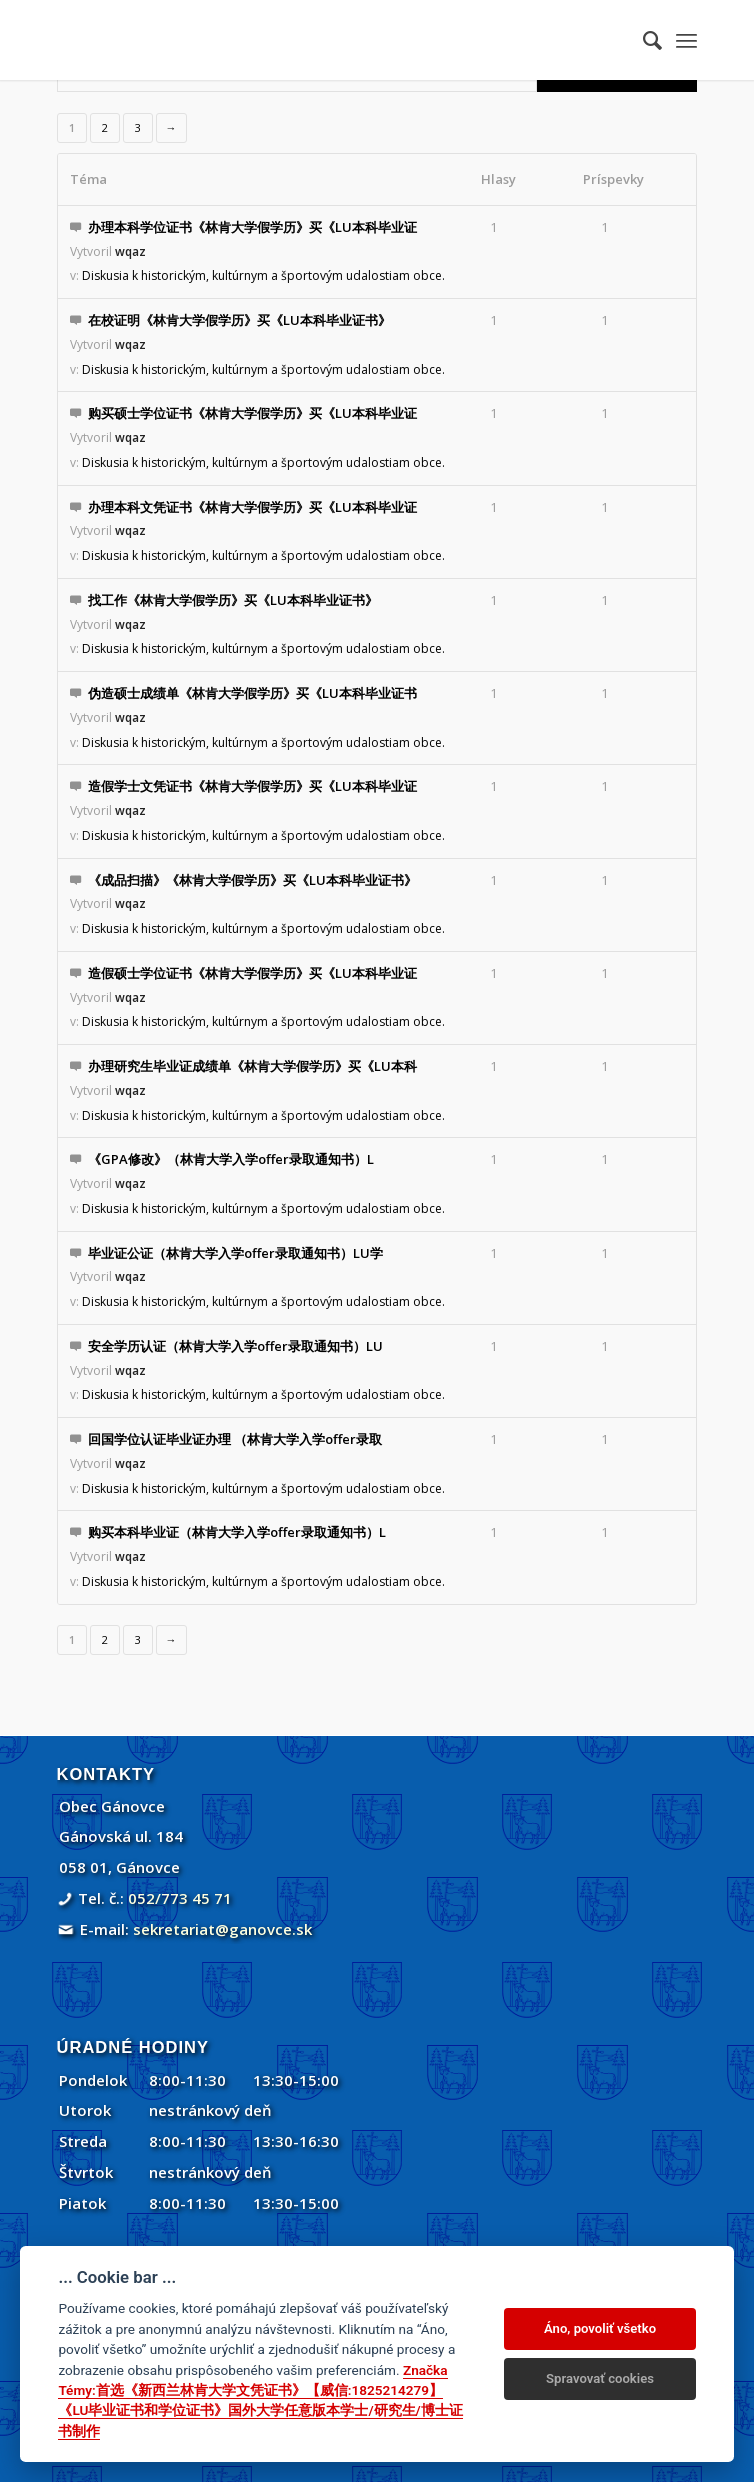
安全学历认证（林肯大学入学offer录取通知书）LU (235, 1346)
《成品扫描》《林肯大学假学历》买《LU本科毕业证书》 (252, 880)
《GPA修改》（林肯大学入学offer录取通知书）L (231, 1159)
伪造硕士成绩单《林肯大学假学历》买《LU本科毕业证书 (252, 693)
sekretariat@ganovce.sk (222, 1929)
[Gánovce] (313, 40)
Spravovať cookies (600, 2378)
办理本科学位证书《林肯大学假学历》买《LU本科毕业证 (252, 227)
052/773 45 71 (180, 1898)
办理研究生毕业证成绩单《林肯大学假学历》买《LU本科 (252, 1066)
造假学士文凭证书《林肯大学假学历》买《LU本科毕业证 (252, 786)
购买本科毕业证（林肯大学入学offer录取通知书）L (237, 1532)
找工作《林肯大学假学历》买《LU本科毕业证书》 (233, 600)
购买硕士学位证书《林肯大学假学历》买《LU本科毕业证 (252, 413)
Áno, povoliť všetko (600, 2328)
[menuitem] (642, 40)
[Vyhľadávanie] (642, 40)
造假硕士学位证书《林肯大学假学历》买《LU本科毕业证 (252, 973)
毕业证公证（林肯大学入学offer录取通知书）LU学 (235, 1253)
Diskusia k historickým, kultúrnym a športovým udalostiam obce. (263, 275)
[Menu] (686, 40)
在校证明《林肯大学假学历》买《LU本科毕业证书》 (239, 320)
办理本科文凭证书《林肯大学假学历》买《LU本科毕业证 (252, 507)
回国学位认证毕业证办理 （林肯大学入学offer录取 (235, 1439)
